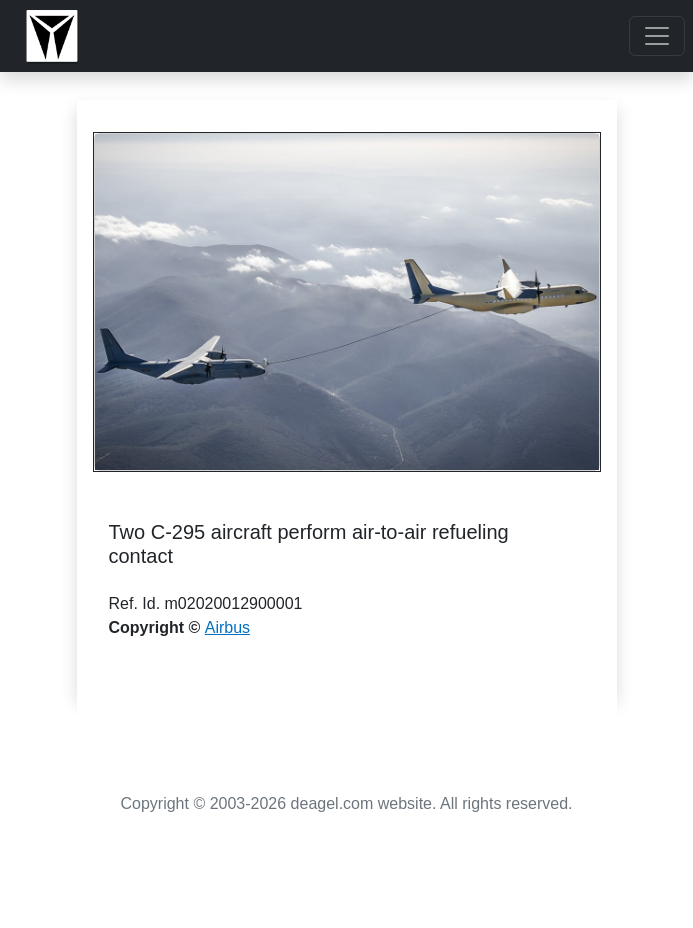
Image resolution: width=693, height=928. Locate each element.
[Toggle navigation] (657, 36)
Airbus (227, 627)
